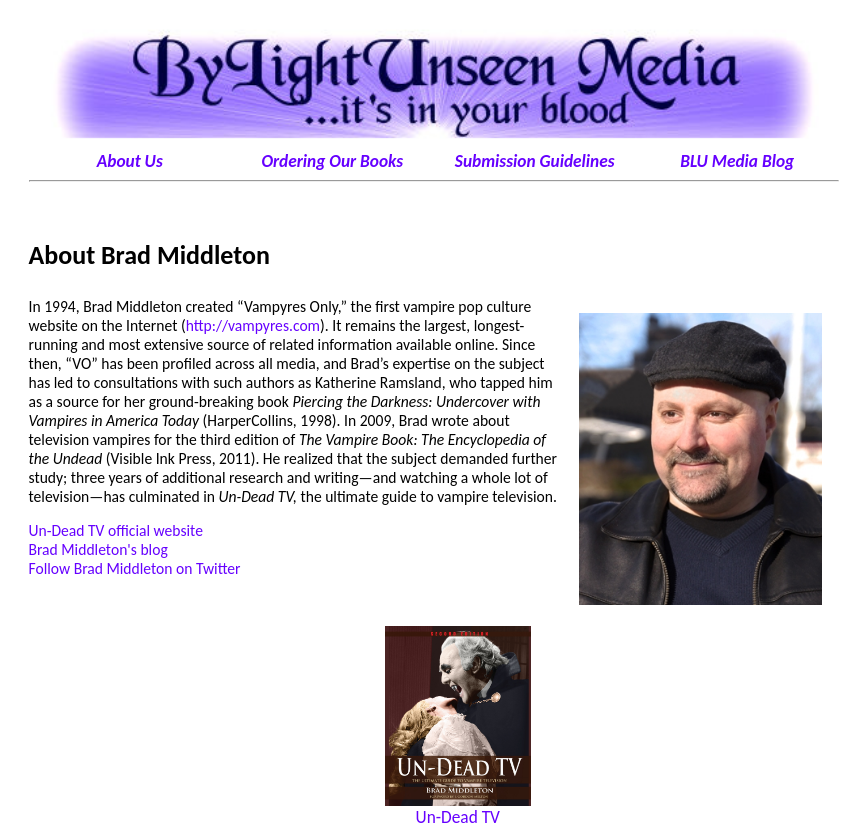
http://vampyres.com (253, 325)
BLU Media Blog (737, 161)
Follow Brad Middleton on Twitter (135, 568)
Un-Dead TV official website (116, 530)
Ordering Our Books (332, 161)
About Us (130, 161)
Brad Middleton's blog (98, 549)
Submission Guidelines (535, 161)
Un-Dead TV (458, 817)
